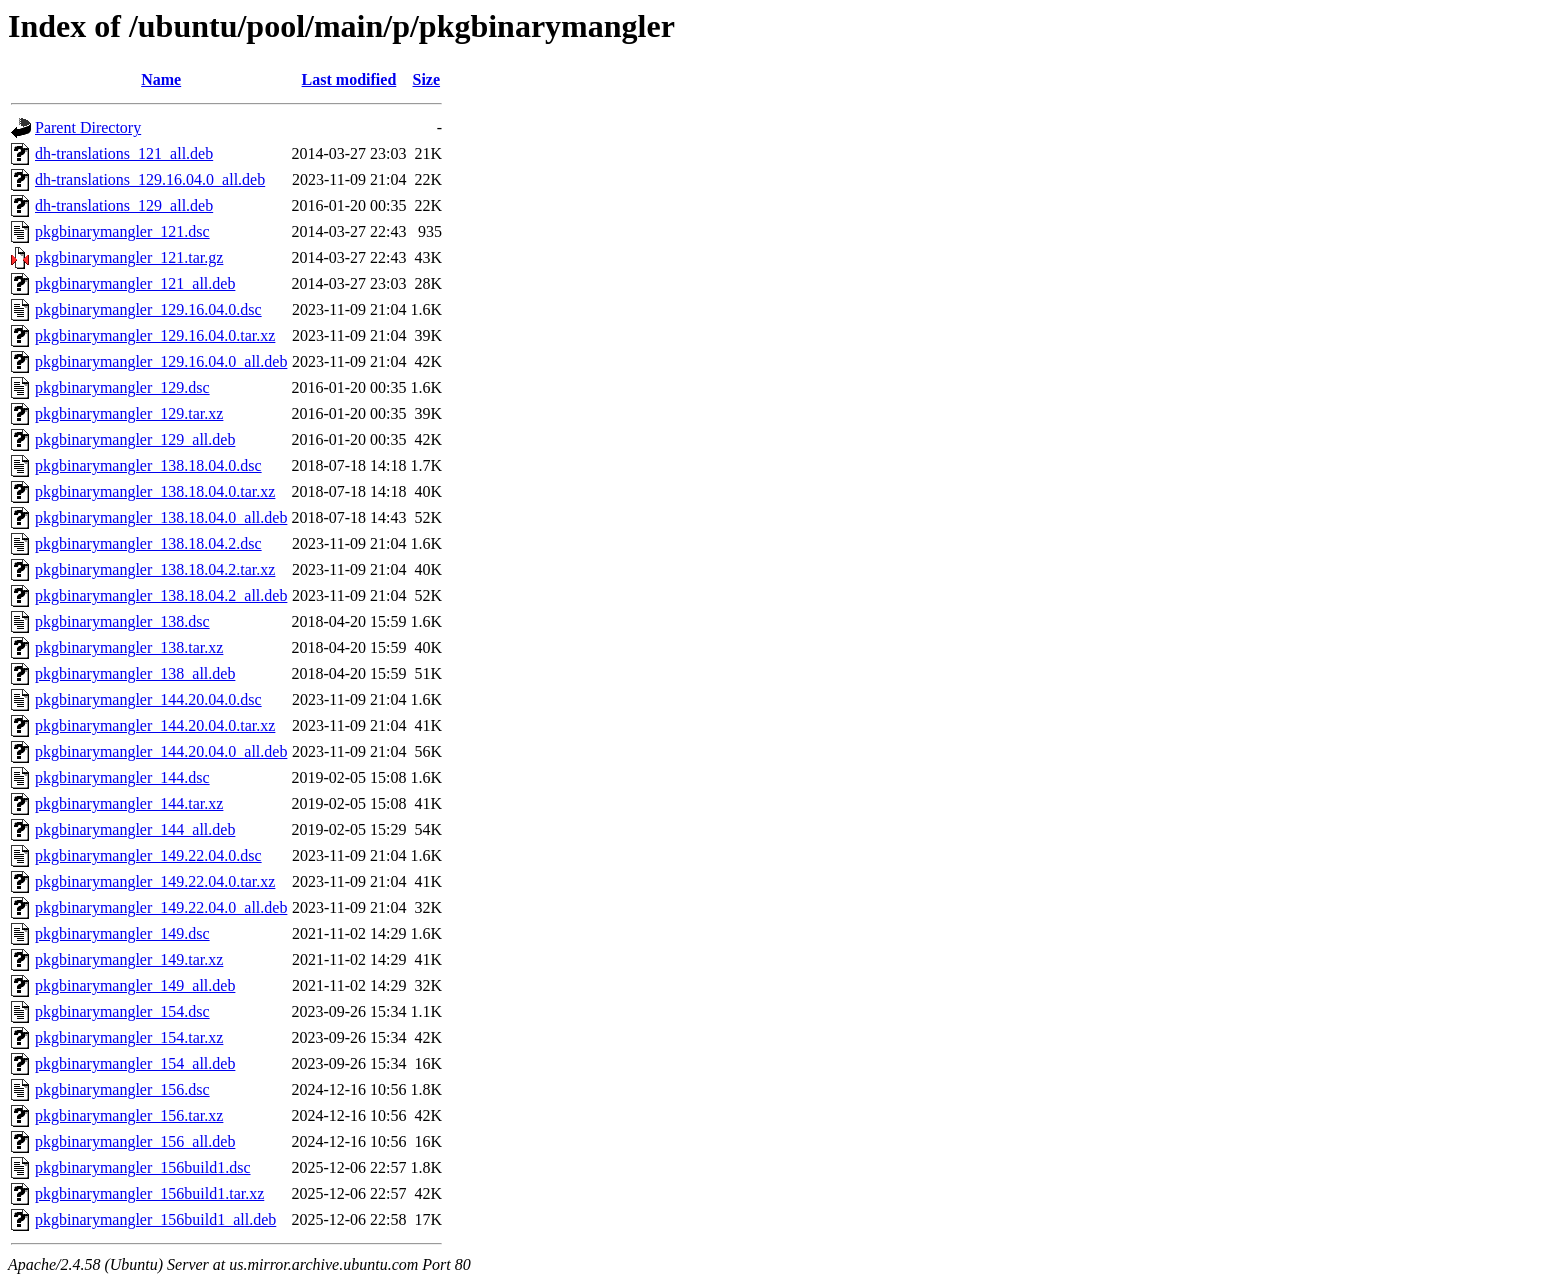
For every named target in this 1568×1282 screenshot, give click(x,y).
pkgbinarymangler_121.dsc (122, 231)
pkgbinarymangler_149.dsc (122, 933)
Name (161, 79)
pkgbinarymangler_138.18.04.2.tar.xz (155, 569)
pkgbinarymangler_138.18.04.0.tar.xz (155, 491)
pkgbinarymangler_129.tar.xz (129, 413)
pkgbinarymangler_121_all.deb (135, 283)
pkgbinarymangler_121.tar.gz (129, 257)
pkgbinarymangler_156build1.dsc (143, 1167)
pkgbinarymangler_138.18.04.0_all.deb (161, 517)
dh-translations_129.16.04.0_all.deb (150, 179)
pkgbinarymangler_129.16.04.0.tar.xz (155, 335)
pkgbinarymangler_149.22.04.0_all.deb (161, 907)
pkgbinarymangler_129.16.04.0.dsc (148, 309)
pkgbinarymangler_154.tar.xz (129, 1037)
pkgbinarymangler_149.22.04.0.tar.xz (155, 881)
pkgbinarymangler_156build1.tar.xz (149, 1193)
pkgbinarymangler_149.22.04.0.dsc (148, 855)
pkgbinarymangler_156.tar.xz (129, 1115)
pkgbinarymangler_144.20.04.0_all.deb (161, 751)
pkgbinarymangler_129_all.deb (135, 439)
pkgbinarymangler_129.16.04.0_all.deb (161, 361)
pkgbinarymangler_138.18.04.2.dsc (148, 543)
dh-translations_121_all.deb (124, 153)
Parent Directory (88, 127)
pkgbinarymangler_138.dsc (122, 621)
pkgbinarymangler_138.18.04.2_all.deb (161, 595)
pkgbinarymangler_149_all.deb (135, 985)
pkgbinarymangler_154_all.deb (135, 1063)
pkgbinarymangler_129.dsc (122, 387)
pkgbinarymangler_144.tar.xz (129, 803)
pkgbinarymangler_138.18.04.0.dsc (148, 465)
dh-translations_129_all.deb (124, 205)
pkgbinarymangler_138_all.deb (135, 673)
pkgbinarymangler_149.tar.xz (129, 959)
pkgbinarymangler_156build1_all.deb (155, 1219)
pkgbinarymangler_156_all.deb (135, 1141)
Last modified (349, 79)
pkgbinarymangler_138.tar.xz (129, 647)
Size (427, 79)
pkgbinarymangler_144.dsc (122, 777)
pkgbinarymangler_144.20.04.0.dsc (148, 699)
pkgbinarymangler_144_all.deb (135, 829)
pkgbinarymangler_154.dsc (122, 1011)
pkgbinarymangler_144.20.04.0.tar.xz (155, 725)
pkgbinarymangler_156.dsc (122, 1089)
